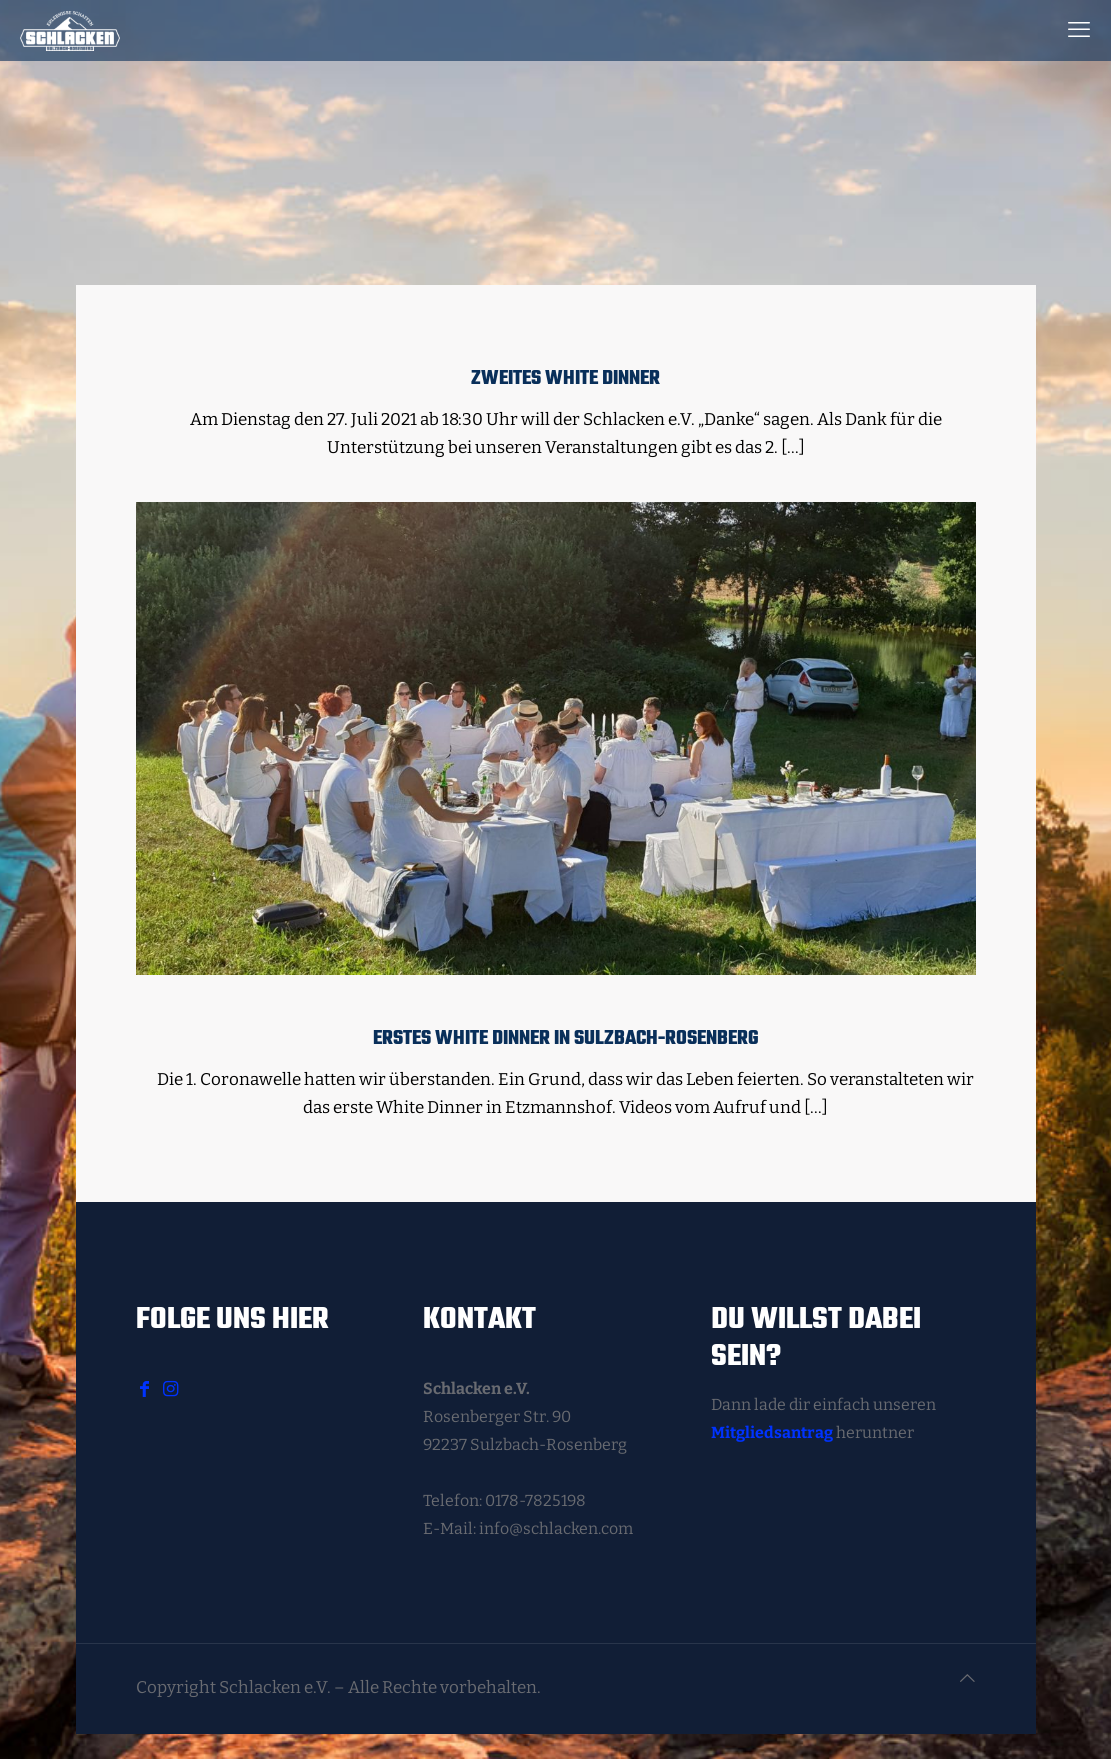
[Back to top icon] (967, 1679)
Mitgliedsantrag (772, 1432)
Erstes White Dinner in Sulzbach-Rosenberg (566, 1039)
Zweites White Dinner (565, 379)
